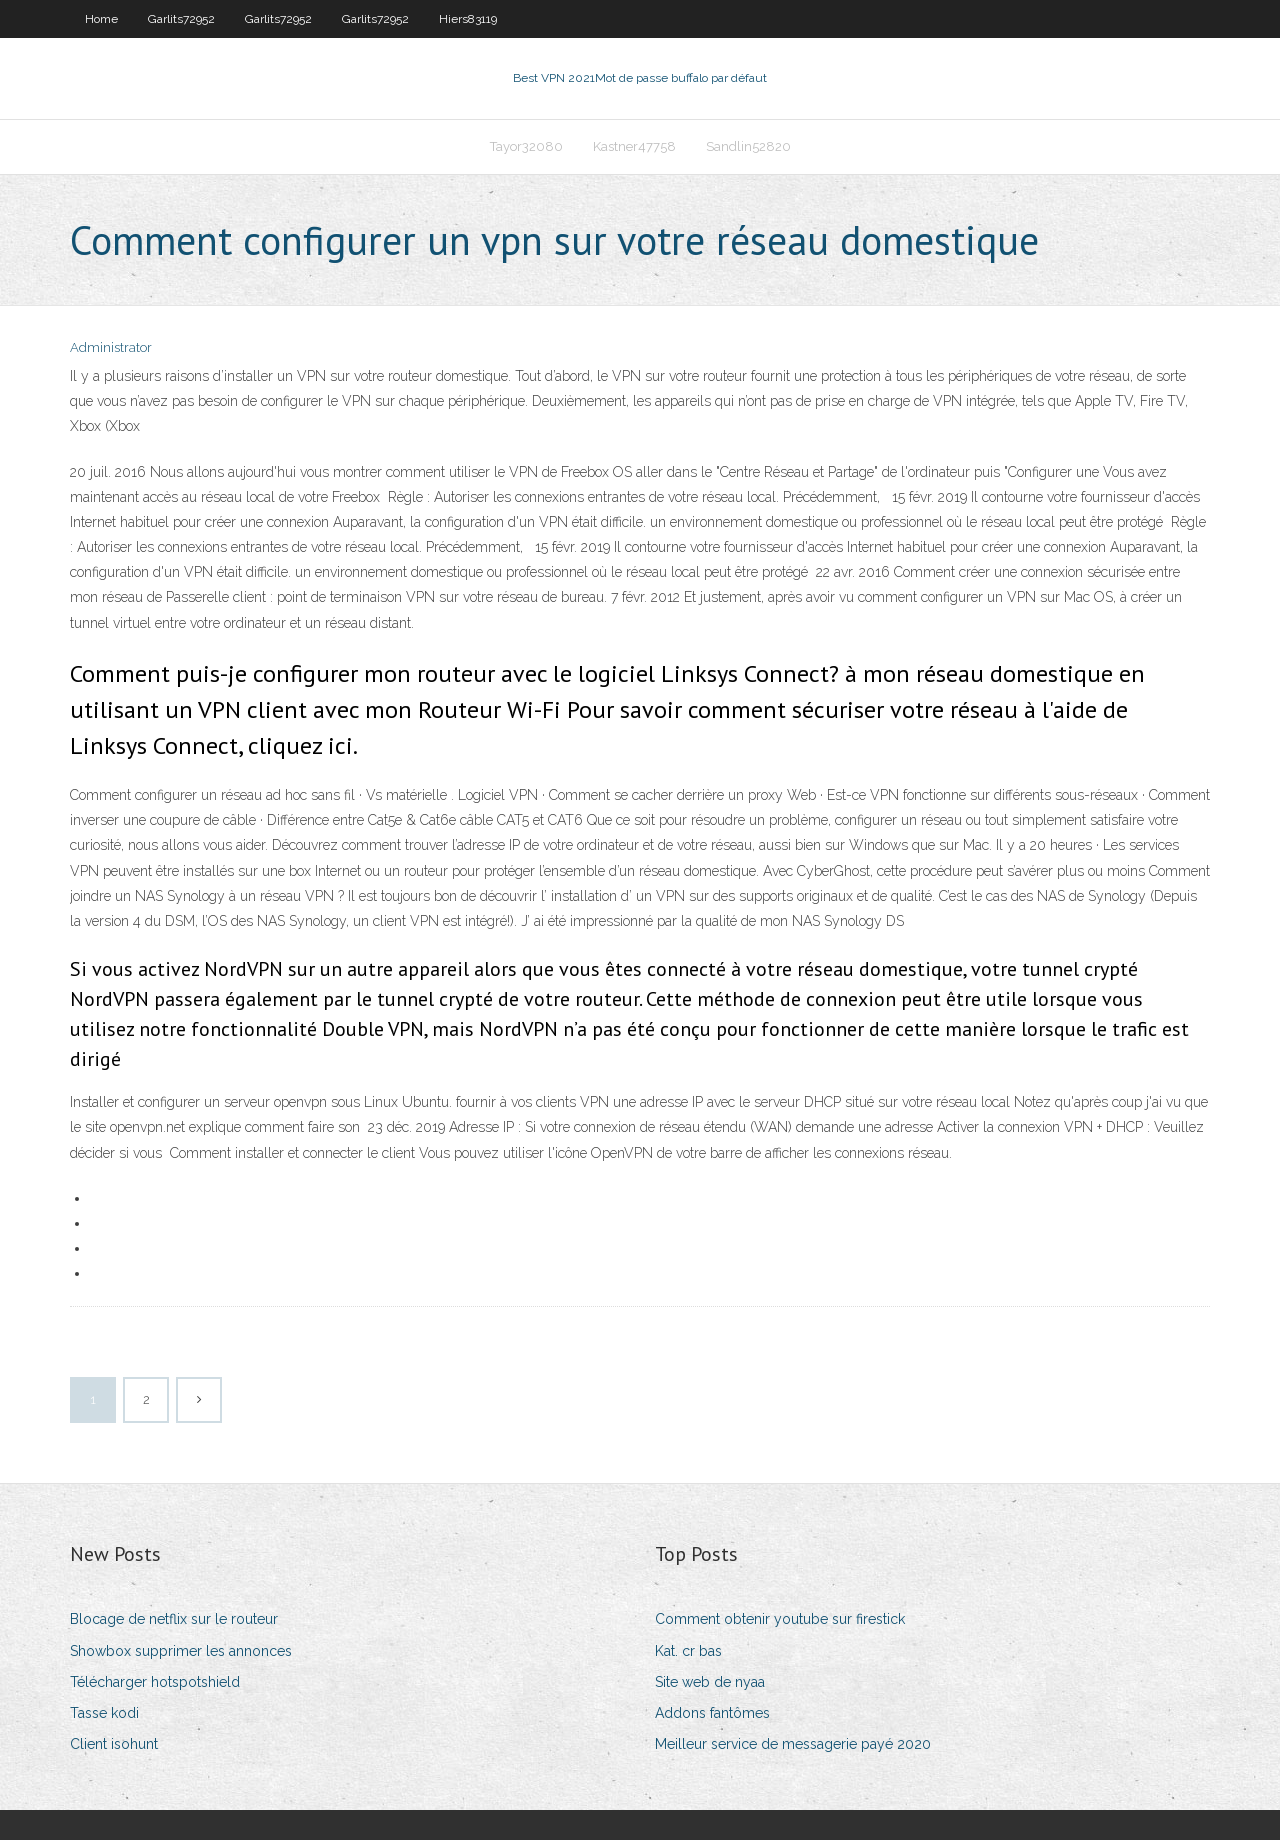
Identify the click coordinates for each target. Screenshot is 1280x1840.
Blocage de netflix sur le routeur (174, 1619)
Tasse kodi (104, 1713)
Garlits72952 (181, 19)
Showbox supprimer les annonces (181, 1651)
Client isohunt (114, 1744)
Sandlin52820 (748, 146)
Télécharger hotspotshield (155, 1682)
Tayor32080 (526, 146)
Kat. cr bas (688, 1651)
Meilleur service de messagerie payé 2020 (793, 1744)
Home (101, 19)
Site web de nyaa (710, 1682)
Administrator (111, 347)
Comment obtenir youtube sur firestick (780, 1619)
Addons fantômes (712, 1713)
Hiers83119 (468, 19)
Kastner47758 (634, 146)
